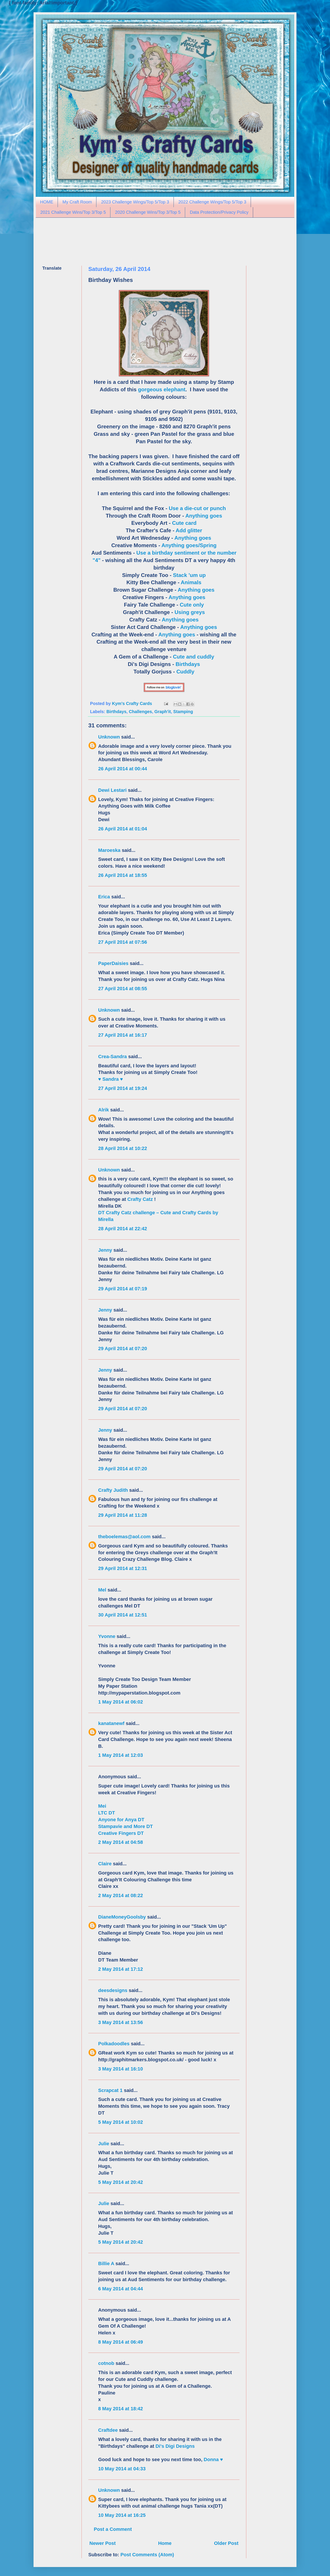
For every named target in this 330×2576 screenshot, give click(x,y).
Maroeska (109, 850)
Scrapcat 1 (110, 2090)
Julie (103, 2143)
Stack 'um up (189, 575)
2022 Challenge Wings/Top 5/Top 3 (212, 201)
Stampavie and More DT (125, 1826)
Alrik (103, 1110)
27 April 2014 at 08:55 (122, 988)
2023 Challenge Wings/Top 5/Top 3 (135, 201)
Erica (104, 896)
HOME (46, 201)
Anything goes (203, 516)
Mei (102, 1806)
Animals (191, 582)
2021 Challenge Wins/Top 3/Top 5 (73, 212)
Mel (103, 1590)
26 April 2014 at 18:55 (122, 875)
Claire (105, 1863)
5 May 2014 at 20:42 (120, 2182)
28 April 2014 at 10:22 (122, 1148)
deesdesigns (112, 1990)
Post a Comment (113, 2529)
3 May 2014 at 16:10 (120, 2069)
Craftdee (108, 2430)
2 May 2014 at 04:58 (120, 1842)
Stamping (183, 711)
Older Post (226, 2543)
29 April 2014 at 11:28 (122, 1515)
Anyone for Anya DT (121, 1819)
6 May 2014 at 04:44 (120, 2288)
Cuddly (185, 672)
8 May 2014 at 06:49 (120, 2342)
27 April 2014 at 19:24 (122, 1088)
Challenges (140, 711)
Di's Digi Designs (175, 2446)
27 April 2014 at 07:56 (122, 942)
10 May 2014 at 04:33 (122, 2468)
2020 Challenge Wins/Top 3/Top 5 (148, 212)
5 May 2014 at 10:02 (120, 2122)
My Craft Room (77, 201)
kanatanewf (111, 1723)
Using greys (190, 612)
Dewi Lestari (112, 790)
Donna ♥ (213, 2459)
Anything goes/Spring (188, 545)
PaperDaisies (113, 963)
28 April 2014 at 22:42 (122, 1228)
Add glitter (189, 530)
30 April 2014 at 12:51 (122, 1615)
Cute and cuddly (193, 657)
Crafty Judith (113, 1490)
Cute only (192, 605)
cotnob (106, 2363)
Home (165, 2543)
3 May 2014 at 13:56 (120, 2022)
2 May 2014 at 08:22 (120, 1895)
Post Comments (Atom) (147, 2554)
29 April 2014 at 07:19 (122, 1288)
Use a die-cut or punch (197, 508)
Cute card (184, 523)
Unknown (109, 737)
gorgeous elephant (161, 389)
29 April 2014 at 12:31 (122, 1568)
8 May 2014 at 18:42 (120, 2408)
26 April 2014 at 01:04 (122, 828)
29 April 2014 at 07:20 (122, 1348)
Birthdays (188, 664)
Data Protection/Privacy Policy (219, 212)
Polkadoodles (114, 2043)
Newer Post (102, 2543)
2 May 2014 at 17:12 (120, 1969)
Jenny (105, 1250)
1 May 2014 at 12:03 (120, 1755)
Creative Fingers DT (121, 1833)
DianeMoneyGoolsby (122, 1917)
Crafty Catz (140, 1199)
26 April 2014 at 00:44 (122, 768)
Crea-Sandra (112, 1056)
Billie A (106, 2263)
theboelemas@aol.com (124, 1536)
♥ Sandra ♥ (110, 1079)
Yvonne (106, 1636)
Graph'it (162, 711)
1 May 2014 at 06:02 (120, 1702)
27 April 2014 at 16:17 (122, 1035)
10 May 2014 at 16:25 (122, 2515)
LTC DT (106, 1813)
